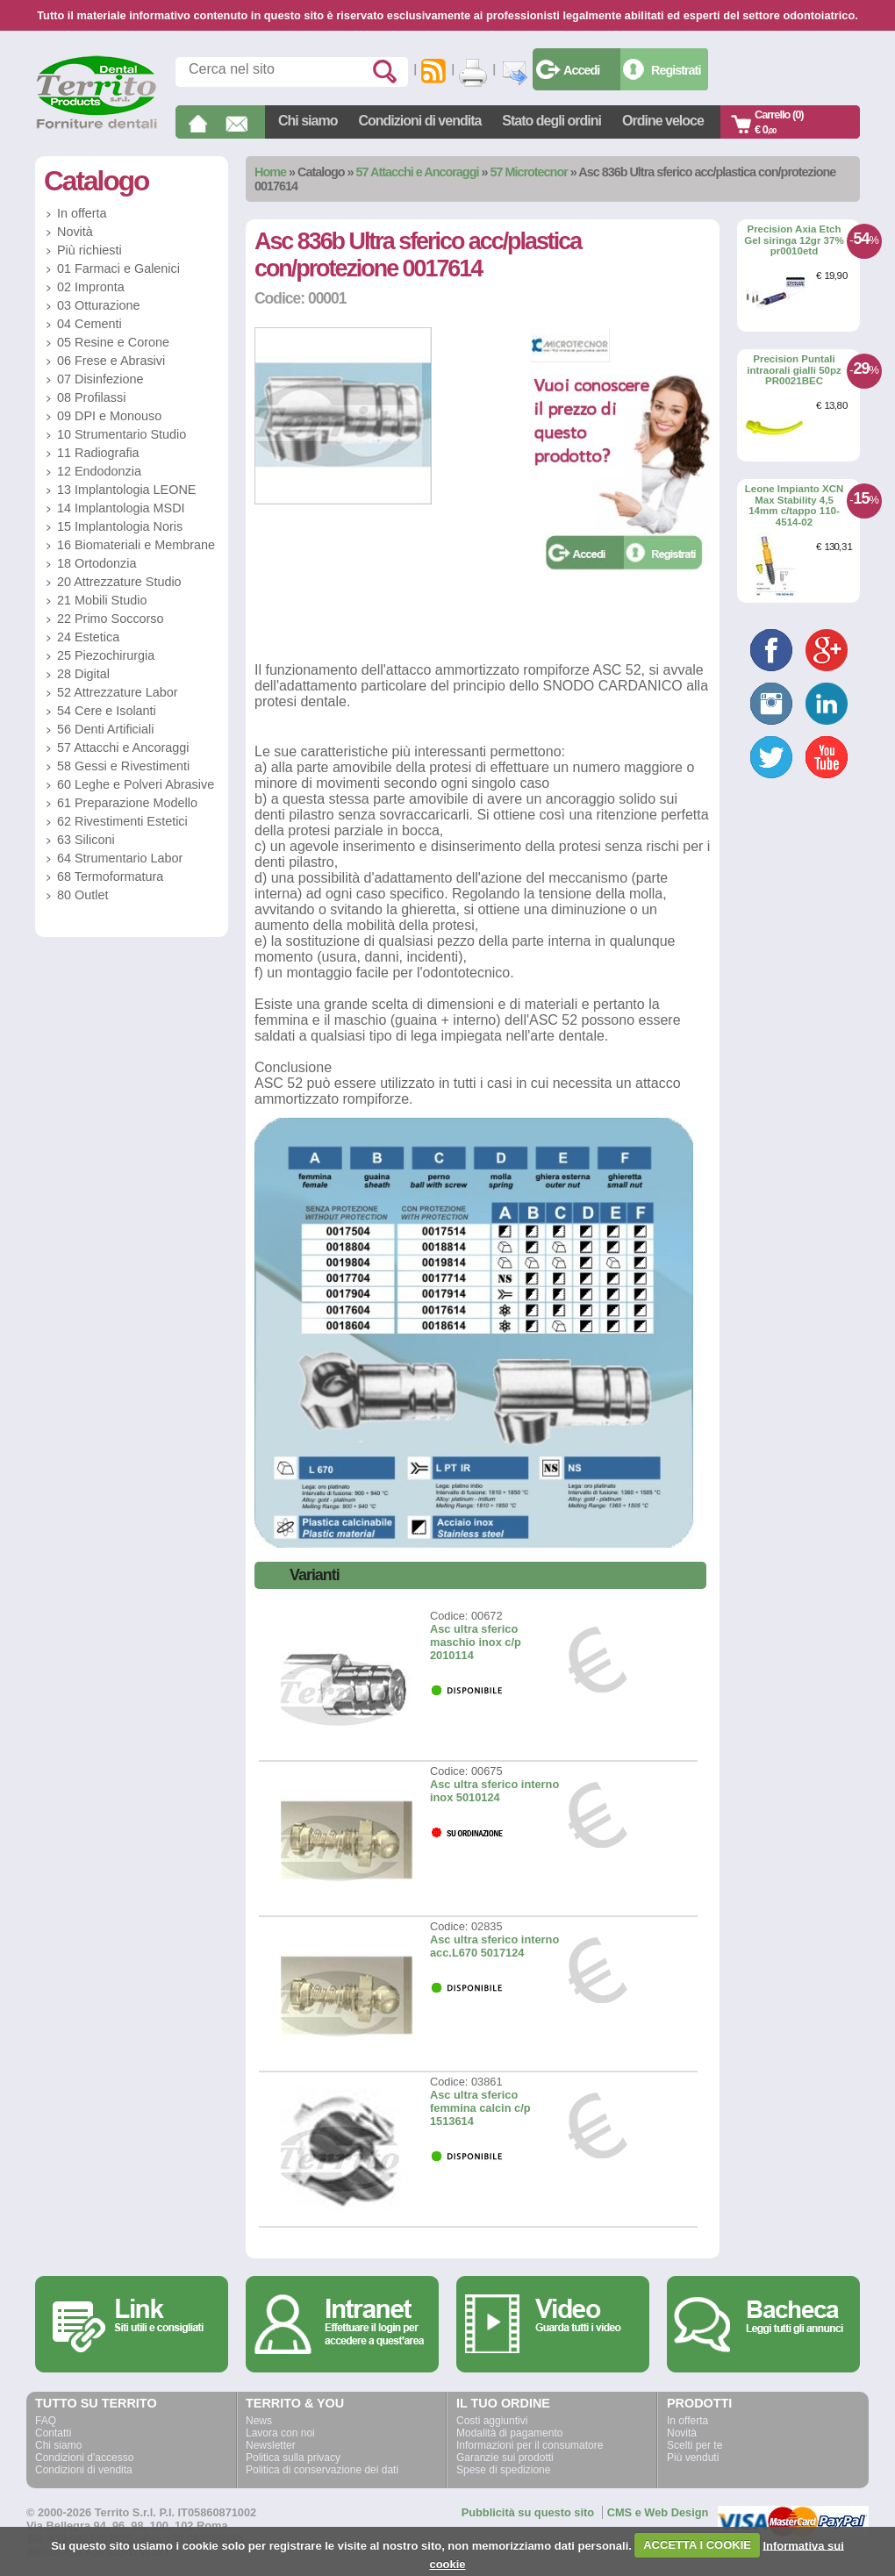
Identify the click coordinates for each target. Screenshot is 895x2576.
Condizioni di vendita (419, 120)
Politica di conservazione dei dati (322, 2470)
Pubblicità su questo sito (528, 2512)
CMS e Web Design (658, 2512)
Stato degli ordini (551, 120)
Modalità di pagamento (509, 2433)
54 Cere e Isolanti (106, 711)
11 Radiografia (98, 453)
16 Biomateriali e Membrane (136, 545)
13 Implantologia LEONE (126, 490)
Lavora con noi (280, 2433)
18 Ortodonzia (96, 563)
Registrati (675, 70)
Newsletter (271, 2445)
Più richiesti (89, 250)
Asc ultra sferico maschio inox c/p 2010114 (475, 1642)
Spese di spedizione (503, 2470)
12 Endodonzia (99, 471)
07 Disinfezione (100, 379)
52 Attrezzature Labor (117, 692)
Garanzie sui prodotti (505, 2457)
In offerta (82, 213)
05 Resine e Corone (113, 342)
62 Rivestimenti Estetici (122, 821)
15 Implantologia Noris (120, 526)
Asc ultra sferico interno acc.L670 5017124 (494, 1946)
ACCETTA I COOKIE (697, 2544)
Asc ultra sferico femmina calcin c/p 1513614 (480, 2108)
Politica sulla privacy (293, 2457)
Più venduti (693, 2457)
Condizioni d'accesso (84, 2457)
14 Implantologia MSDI (121, 508)
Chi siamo (307, 120)
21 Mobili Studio (102, 600)
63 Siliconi (86, 840)
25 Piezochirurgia (105, 655)
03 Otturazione (98, 305)
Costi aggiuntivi (491, 2421)
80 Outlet (82, 895)
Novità (75, 232)
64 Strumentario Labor (120, 858)
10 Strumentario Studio (121, 434)
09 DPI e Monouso (109, 416)
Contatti (53, 2433)
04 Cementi (89, 324)
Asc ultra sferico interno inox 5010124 (494, 1791)
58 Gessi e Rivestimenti (123, 766)
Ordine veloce (663, 120)
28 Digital (83, 674)
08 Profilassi (91, 397)
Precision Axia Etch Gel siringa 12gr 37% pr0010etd (793, 240)
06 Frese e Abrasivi (111, 361)
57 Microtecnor (528, 172)
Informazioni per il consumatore (529, 2445)
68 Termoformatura (110, 876)
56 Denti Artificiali (105, 729)
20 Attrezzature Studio (119, 582)
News (259, 2421)
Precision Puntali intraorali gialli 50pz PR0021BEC (794, 370)
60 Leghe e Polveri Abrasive (135, 784)
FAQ (45, 2421)
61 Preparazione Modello (127, 803)
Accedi (581, 70)
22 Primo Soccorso (110, 619)
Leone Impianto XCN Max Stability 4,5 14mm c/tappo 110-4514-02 (794, 505)
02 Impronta (91, 287)
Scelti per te (694, 2445)
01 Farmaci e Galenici (118, 268)
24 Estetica (88, 637)
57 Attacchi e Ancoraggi (417, 172)
